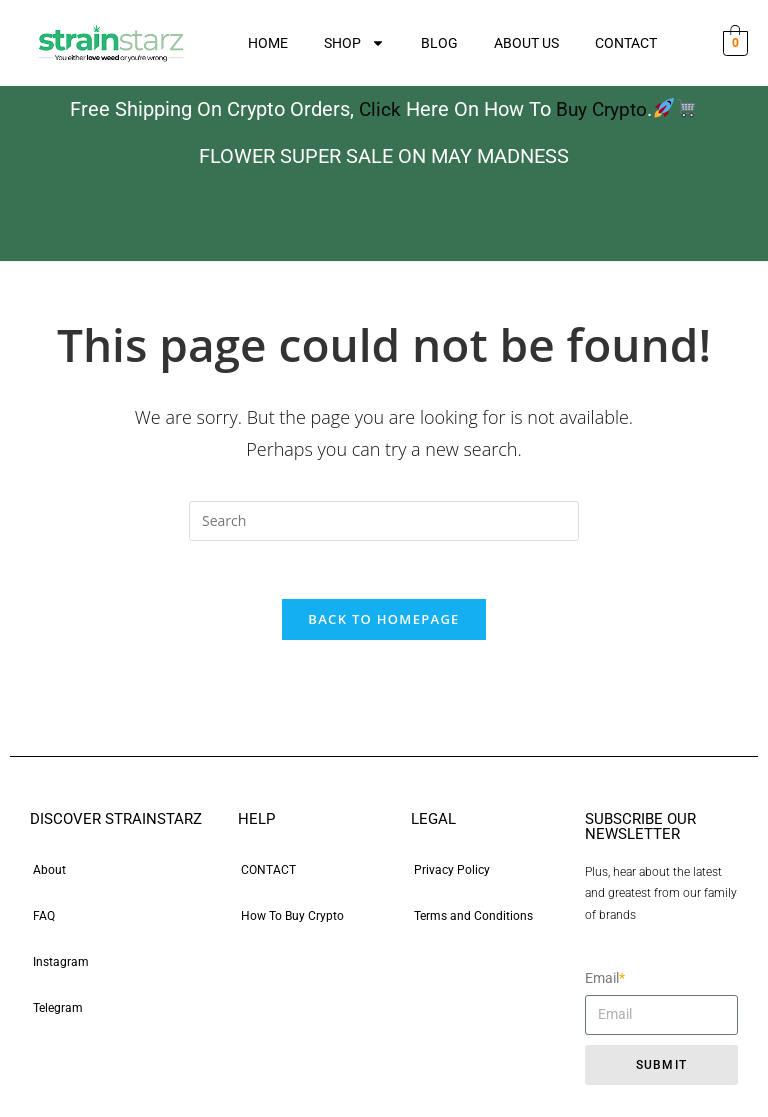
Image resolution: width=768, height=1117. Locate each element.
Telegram (58, 1010)
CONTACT (626, 43)
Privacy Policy (452, 872)
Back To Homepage (383, 621)
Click (378, 109)
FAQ (44, 918)
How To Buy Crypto (292, 918)
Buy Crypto (602, 109)
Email (605, 981)
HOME (268, 43)
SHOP (354, 43)
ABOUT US (526, 43)
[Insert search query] (384, 520)
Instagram (61, 964)
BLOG (439, 43)
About (49, 872)
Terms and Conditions (473, 918)
